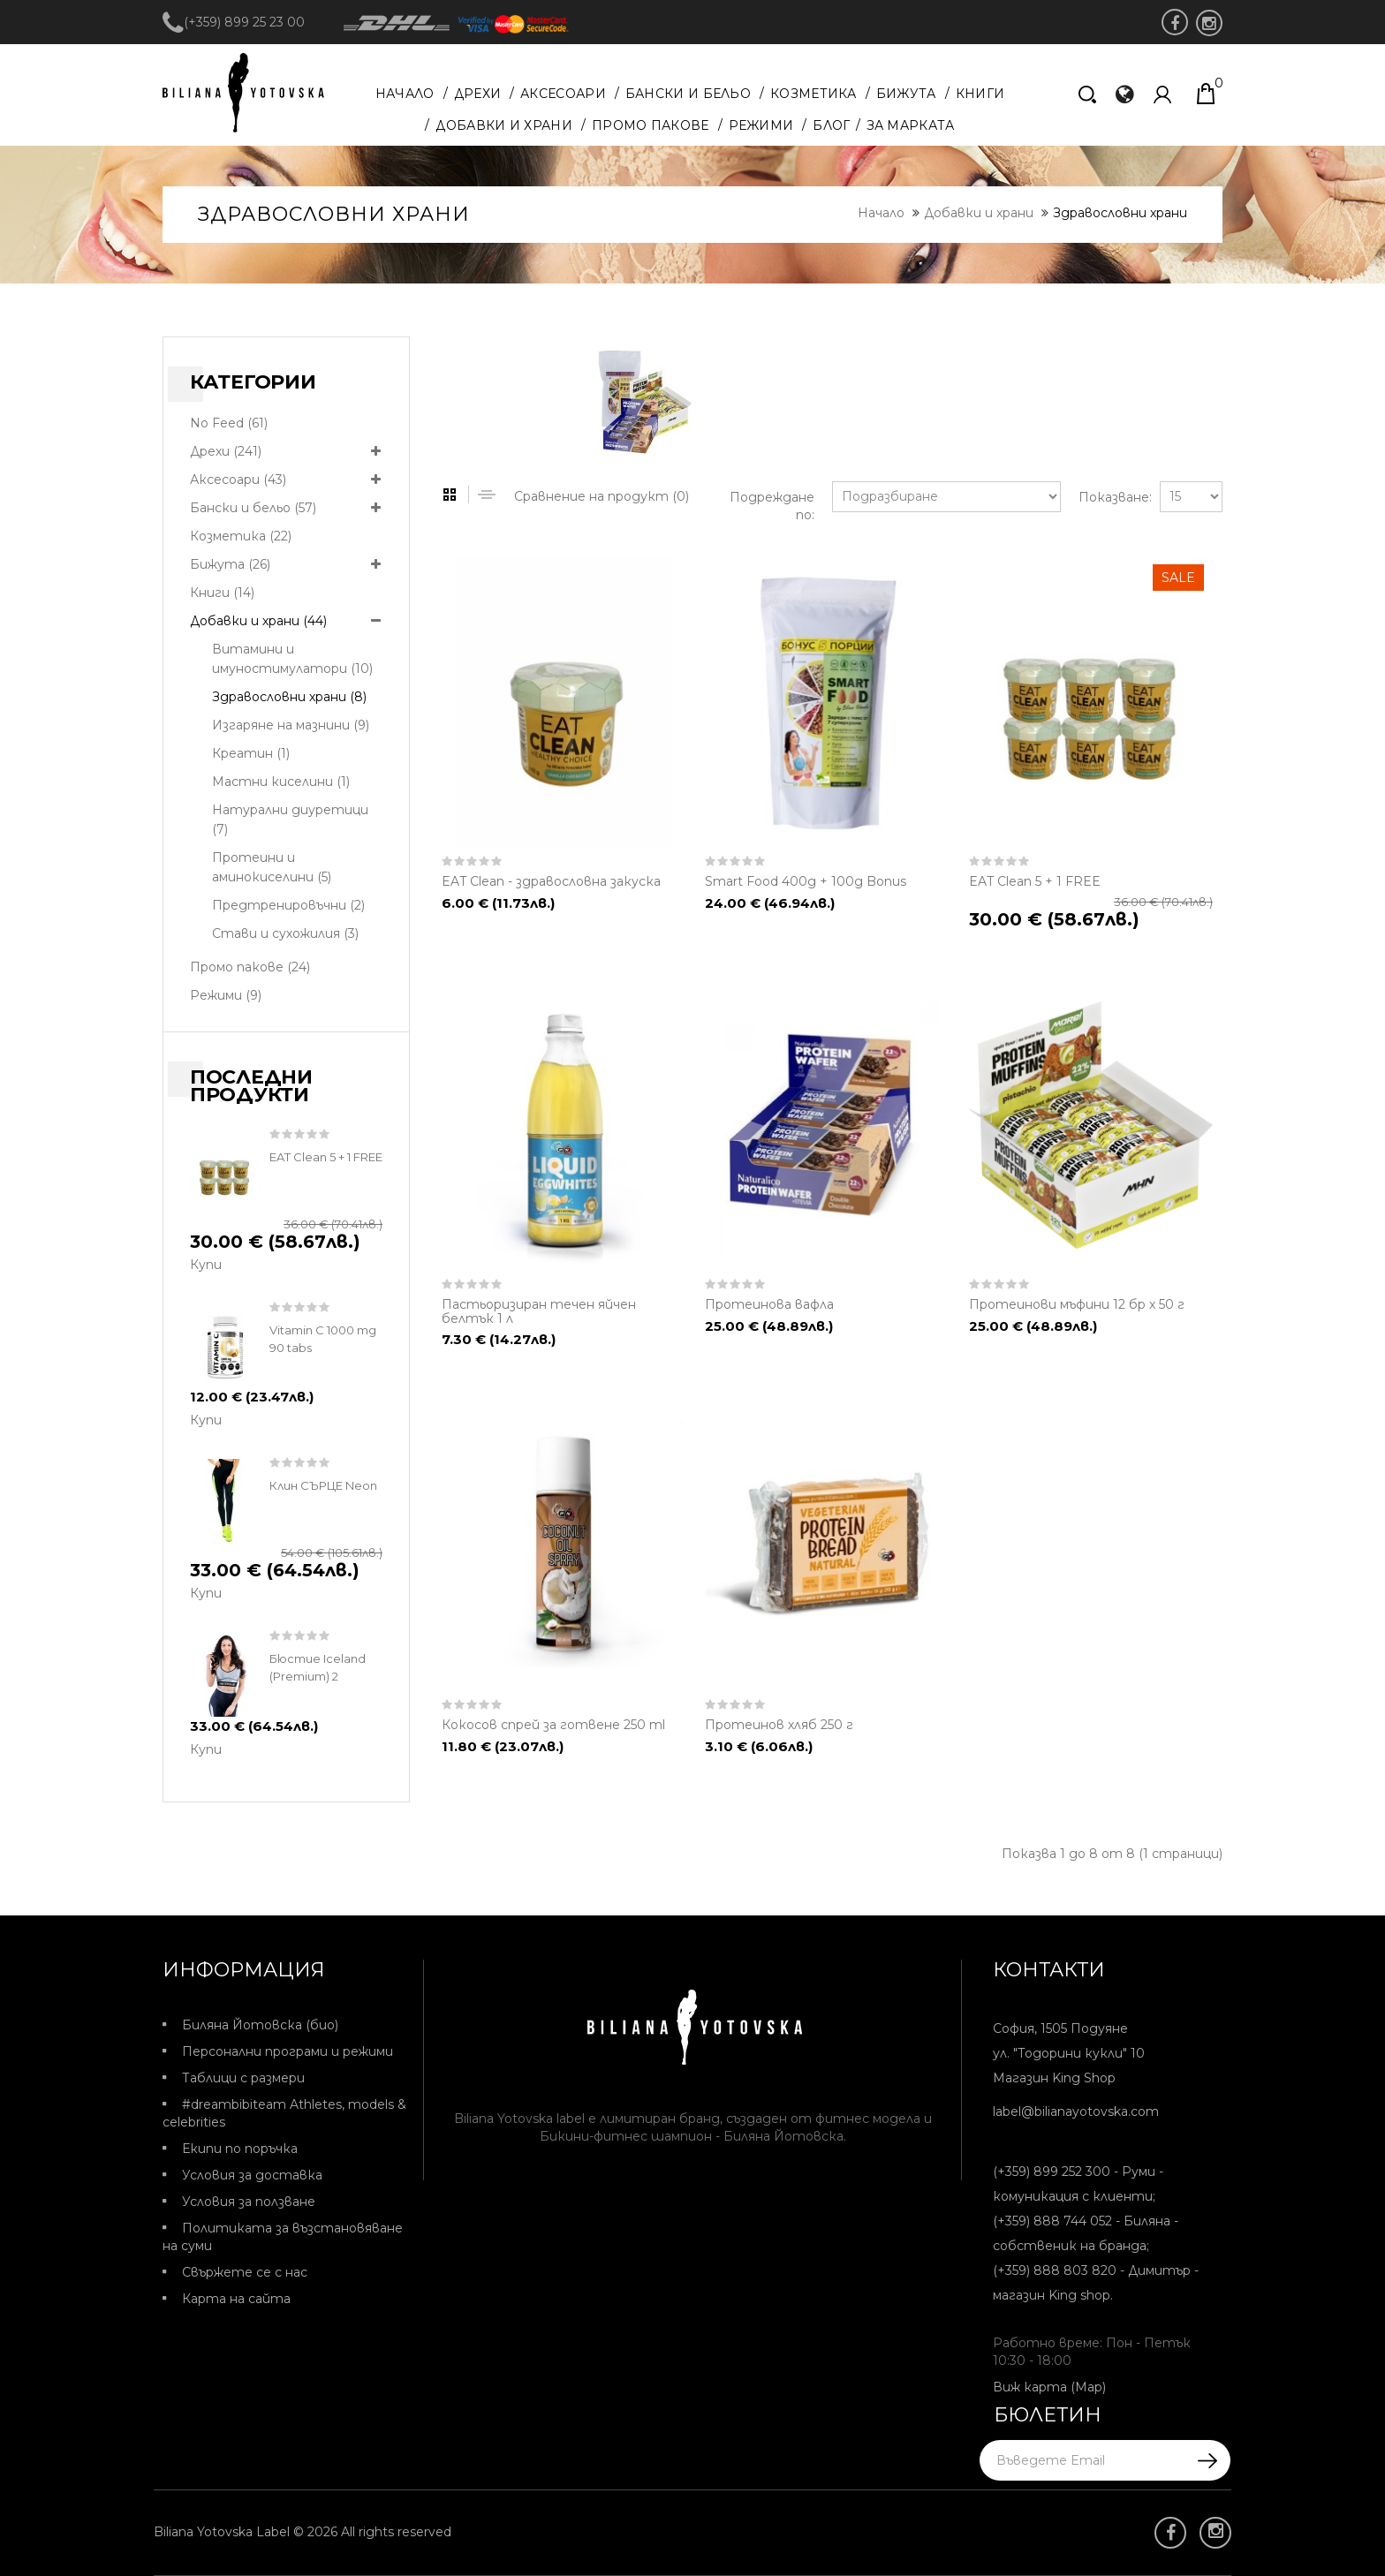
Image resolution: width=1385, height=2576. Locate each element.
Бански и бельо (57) (253, 508)
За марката (911, 125)
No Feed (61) (229, 423)
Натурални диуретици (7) (290, 819)
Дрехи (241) (225, 451)
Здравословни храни (1120, 213)
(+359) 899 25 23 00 (234, 22)
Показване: (1110, 497)
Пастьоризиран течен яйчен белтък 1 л (539, 1311)
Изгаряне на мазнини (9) (290, 725)
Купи (206, 1265)
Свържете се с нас (244, 2272)
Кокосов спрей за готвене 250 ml (553, 1725)
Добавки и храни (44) (258, 621)
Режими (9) (225, 995)
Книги (980, 94)
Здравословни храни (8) (289, 697)
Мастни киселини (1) (281, 781)
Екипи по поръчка (240, 2149)
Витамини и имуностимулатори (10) (292, 658)
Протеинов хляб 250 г (779, 1725)
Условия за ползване (248, 2202)
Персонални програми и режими (287, 2051)
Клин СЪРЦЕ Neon (323, 1485)
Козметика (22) (240, 536)
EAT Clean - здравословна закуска (551, 881)
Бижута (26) (230, 564)
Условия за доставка (252, 2175)
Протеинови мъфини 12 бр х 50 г (1076, 1304)
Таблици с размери (243, 2078)
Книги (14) (222, 593)
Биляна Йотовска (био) (260, 2025)
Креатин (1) (251, 753)
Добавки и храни (503, 125)
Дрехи (478, 94)
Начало (405, 94)
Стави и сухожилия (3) (285, 933)
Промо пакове (650, 125)
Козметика (813, 94)
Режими (761, 125)
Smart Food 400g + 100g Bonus (805, 881)
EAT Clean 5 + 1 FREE (325, 1157)
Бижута (906, 94)
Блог (831, 125)
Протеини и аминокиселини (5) (271, 867)
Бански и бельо (688, 94)
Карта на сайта (236, 2299)
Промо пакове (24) (250, 967)
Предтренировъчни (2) (288, 905)
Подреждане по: (772, 506)
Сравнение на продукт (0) (601, 496)
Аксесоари (563, 94)
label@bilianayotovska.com (1076, 2111)
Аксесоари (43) (238, 479)
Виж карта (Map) (1049, 2387)
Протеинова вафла (769, 1304)
